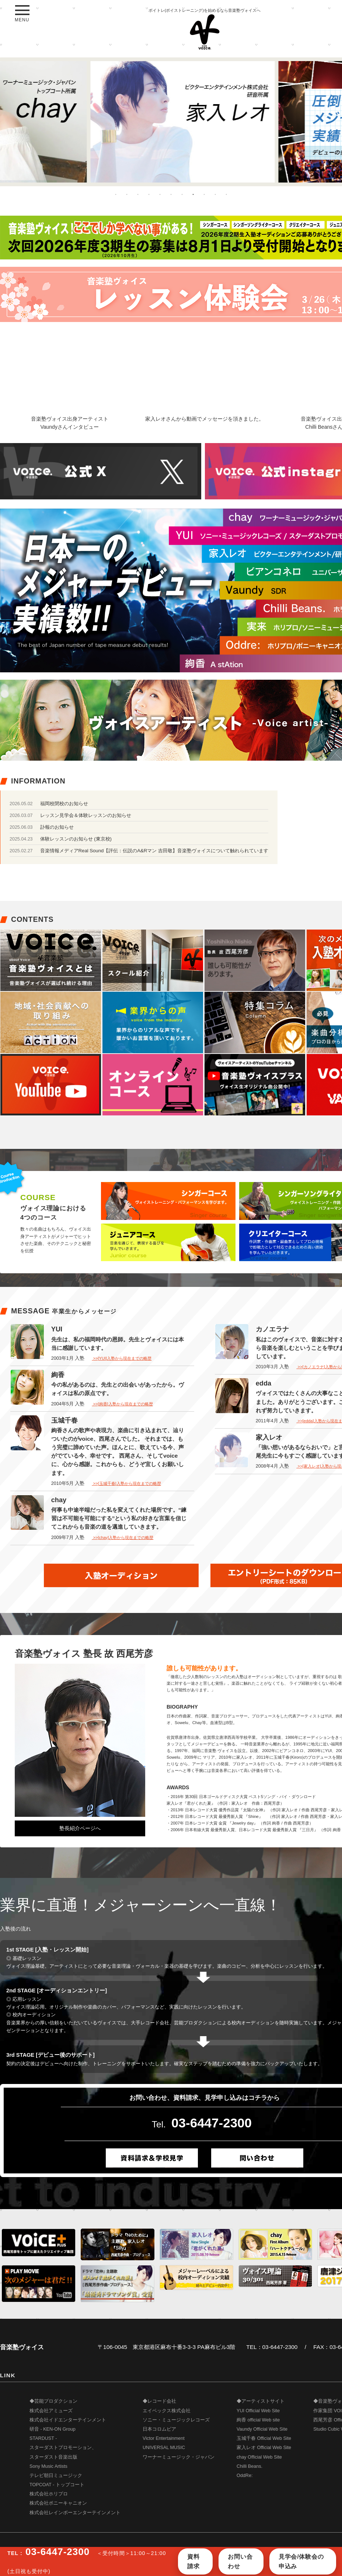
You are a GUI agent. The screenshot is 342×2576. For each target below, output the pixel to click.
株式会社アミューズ (51, 2410)
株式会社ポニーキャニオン (58, 2503)
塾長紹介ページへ (80, 1828)
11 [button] (226, 194)
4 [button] (149, 194)
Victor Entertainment (164, 2438)
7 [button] (182, 194)
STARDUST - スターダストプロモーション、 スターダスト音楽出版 (63, 2447)
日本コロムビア (159, 2429)
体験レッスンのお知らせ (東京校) (76, 839)
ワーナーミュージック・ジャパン (178, 2457)
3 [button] (138, 194)
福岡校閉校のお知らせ (64, 803)
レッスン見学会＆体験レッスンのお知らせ (85, 815)
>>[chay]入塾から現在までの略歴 (122, 1537)
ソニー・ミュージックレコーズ (176, 2420)
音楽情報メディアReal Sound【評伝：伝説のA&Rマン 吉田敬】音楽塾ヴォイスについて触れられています (154, 850)
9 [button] (204, 194)
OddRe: (244, 2475)
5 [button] (160, 194)
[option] (171, 121)
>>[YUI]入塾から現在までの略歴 (121, 1358)
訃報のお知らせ (57, 827)
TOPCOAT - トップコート (56, 2484)
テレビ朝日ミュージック (55, 2475)
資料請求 (193, 2561)
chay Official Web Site (259, 2457)
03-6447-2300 (211, 2123)
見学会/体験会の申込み (301, 2561)
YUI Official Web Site (258, 2410)
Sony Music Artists (48, 2466)
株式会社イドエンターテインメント (67, 2420)
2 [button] (126, 194)
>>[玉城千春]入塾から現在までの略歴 (126, 1483)
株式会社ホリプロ (48, 2494)
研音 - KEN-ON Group (52, 2429)
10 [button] (215, 194)
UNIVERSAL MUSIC (164, 2447)
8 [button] (193, 194)
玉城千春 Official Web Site (264, 2438)
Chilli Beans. (249, 2466)
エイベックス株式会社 (167, 2410)
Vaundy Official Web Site (262, 2429)
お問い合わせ (240, 2561)
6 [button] (171, 194)
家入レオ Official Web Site (264, 2447)
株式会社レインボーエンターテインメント (75, 2512)
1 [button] (115, 194)
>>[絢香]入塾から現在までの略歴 (122, 1404)
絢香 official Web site (258, 2420)
